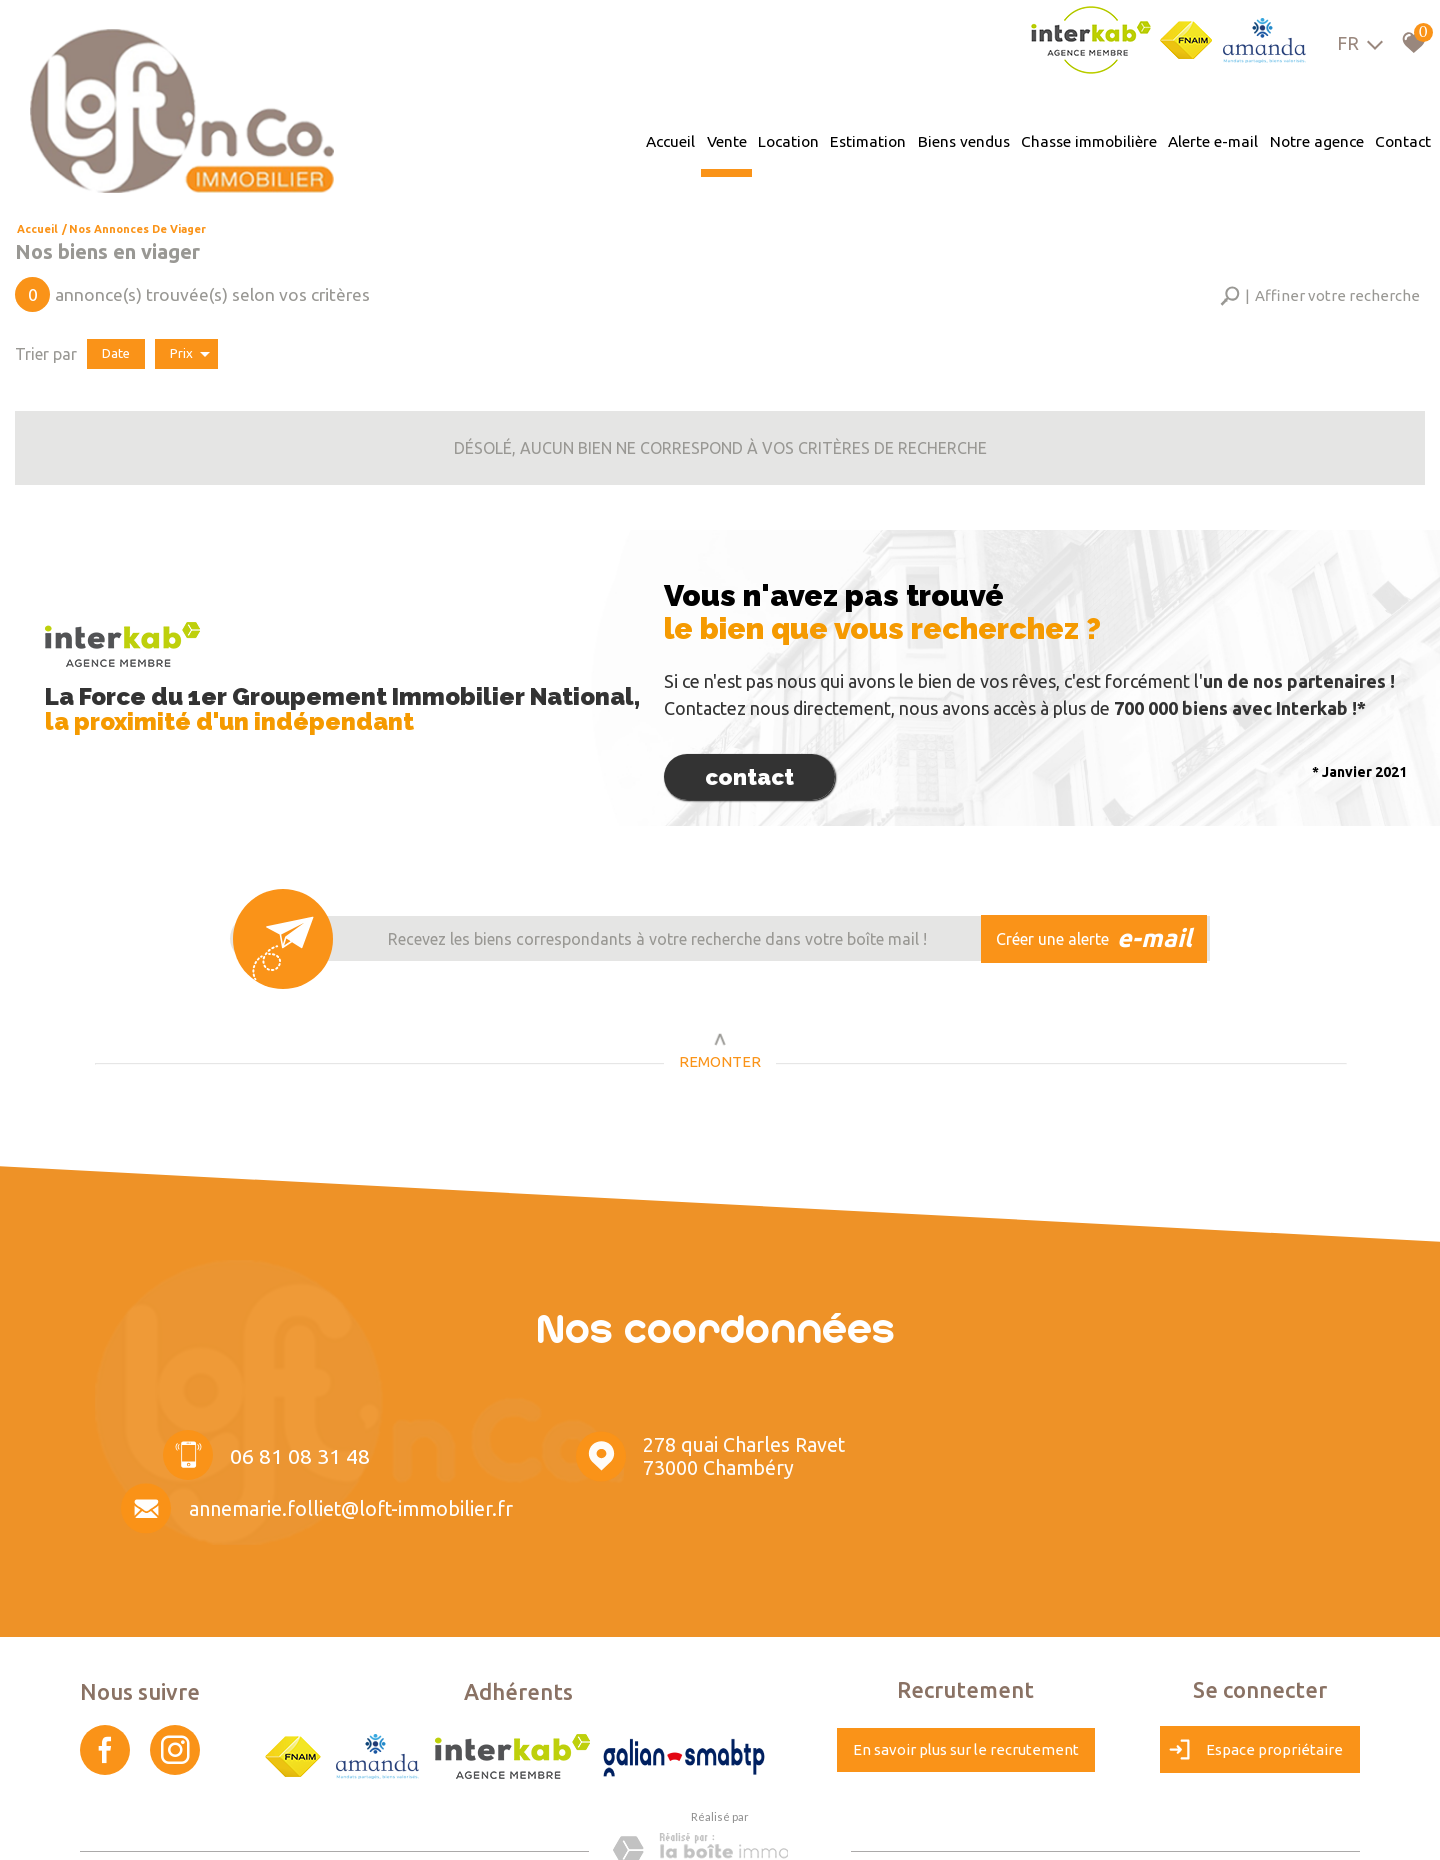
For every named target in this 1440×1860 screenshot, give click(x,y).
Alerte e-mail (1221, 139)
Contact (1408, 139)
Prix (190, 350)
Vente (739, 139)
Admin (393, 1825)
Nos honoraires (292, 1825)
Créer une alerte (1098, 932)
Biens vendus (971, 139)
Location (800, 139)
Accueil (683, 139)
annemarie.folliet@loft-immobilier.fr (1171, 1452)
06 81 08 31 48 (286, 1449)
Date (116, 349)
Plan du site (115, 1825)
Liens (354, 1825)
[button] (1320, 292)
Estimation (878, 139)
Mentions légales (198, 1825)
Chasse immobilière (1096, 139)
